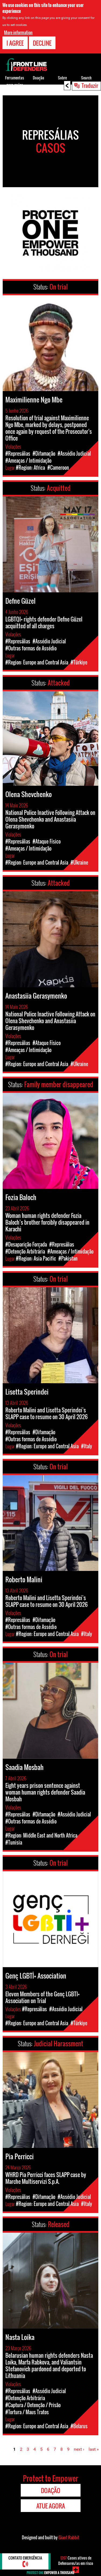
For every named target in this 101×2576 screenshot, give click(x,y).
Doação (38, 77)
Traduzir (90, 85)
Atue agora (50, 2505)
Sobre (62, 77)
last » (94, 2449)
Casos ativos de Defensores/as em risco (75, 2560)
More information (18, 32)
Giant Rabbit (68, 2537)
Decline (42, 43)
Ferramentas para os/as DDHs (14, 85)
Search (86, 77)
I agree (15, 43)
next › (79, 2449)
